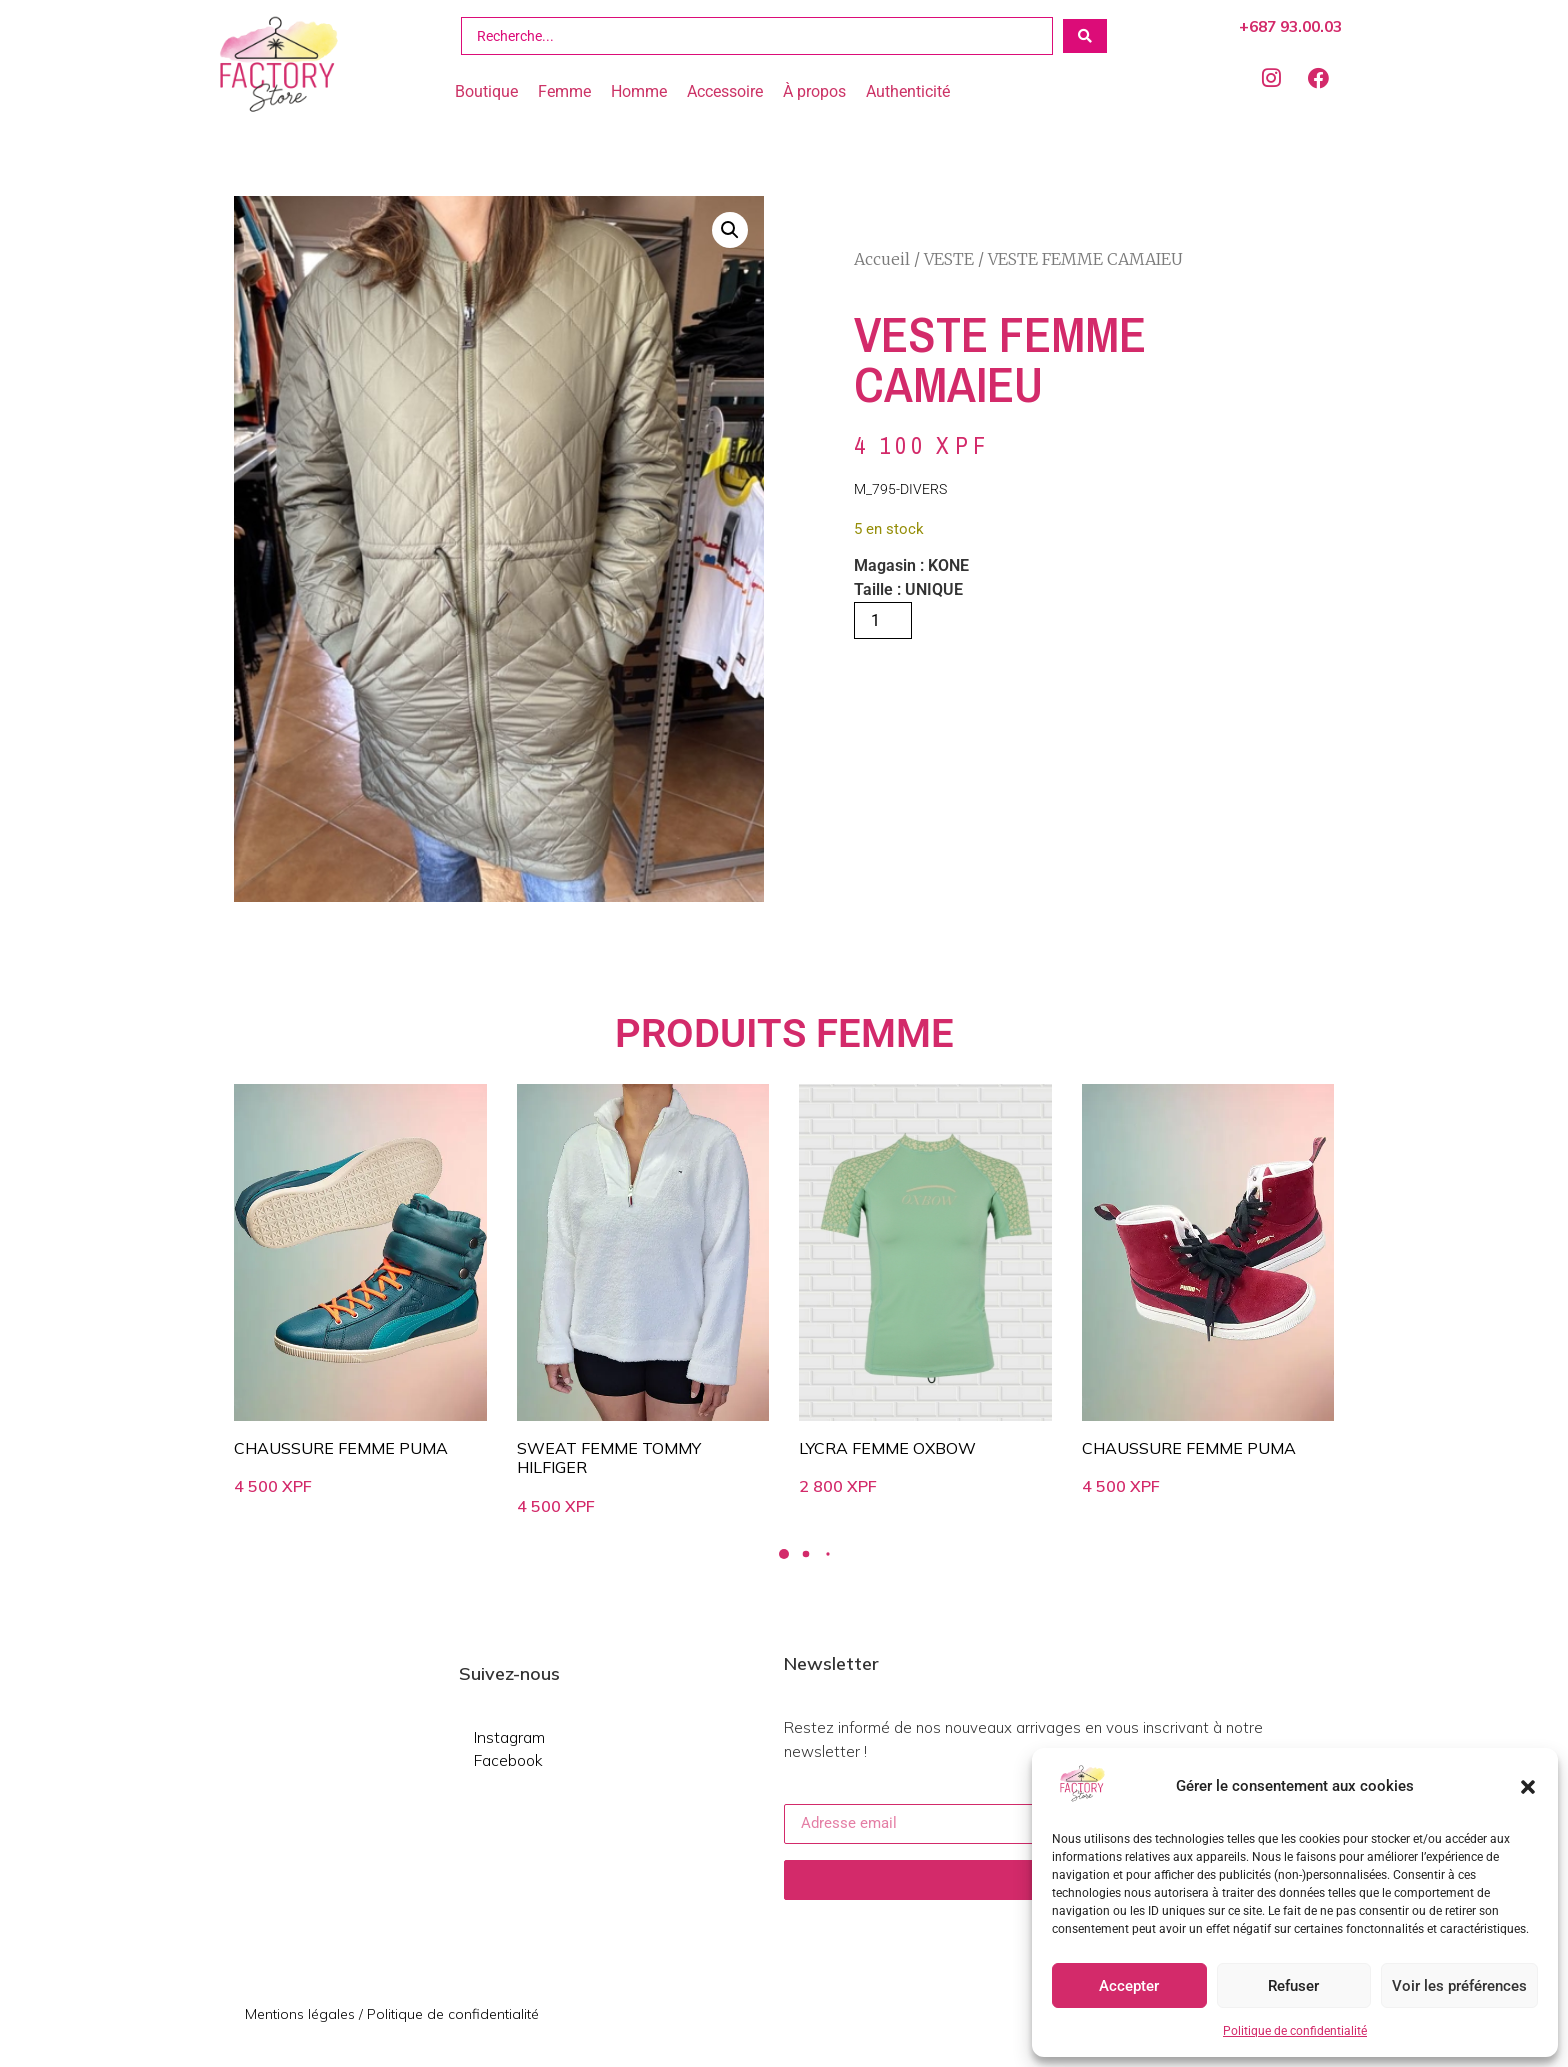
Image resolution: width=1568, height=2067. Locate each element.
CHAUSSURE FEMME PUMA (341, 1448)
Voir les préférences (1459, 1986)
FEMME (885, 1033)
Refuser (1293, 1986)
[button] (1528, 1787)
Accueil (882, 259)
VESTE (949, 259)
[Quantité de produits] (883, 620)
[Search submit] (1085, 36)
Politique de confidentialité (1295, 2031)
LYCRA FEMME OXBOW (887, 1448)
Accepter (1129, 1986)
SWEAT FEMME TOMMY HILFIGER (609, 1457)
